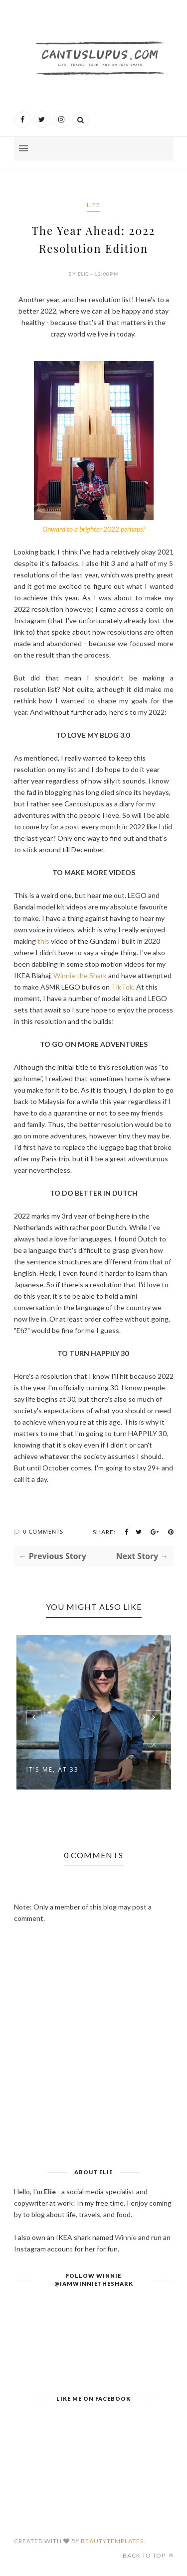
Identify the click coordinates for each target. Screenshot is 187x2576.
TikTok (122, 987)
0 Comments (43, 1531)
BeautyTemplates (112, 2541)
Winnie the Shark (80, 975)
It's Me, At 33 (52, 1769)
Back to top (148, 2555)
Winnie (126, 2237)
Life (93, 205)
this (43, 941)
